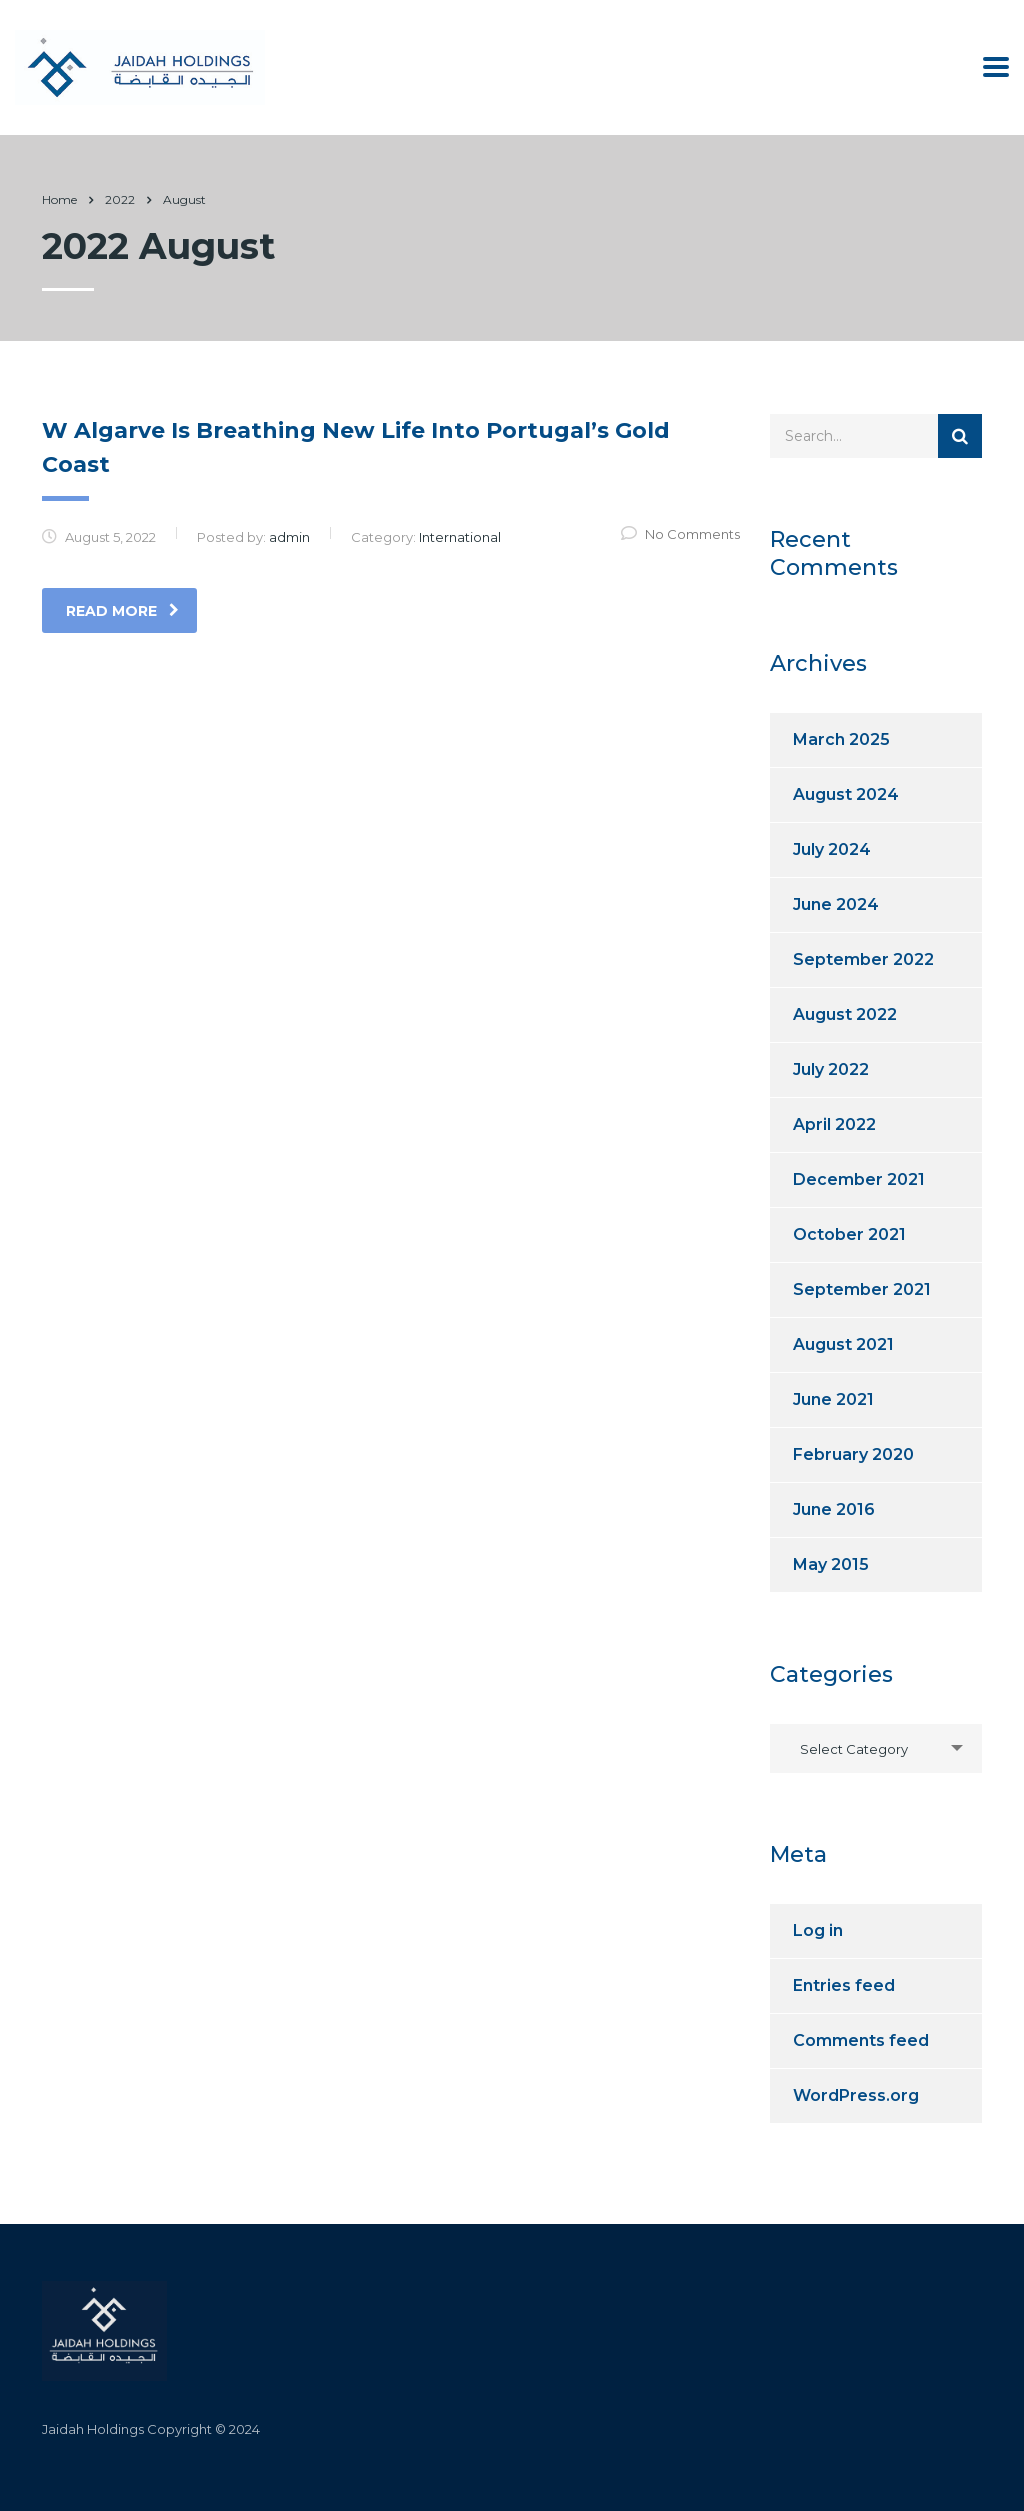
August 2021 (843, 1344)
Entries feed (844, 1985)
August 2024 (846, 794)
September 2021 (862, 1289)
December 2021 (859, 1179)
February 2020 (853, 1454)
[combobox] (876, 1748)
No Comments (680, 534)
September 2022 (863, 959)
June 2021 (833, 1399)
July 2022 (831, 1069)
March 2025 (841, 739)
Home (59, 199)
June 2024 (836, 904)
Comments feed (861, 2040)
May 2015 (831, 1564)
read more (122, 611)
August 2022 (845, 1014)
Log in (818, 1930)
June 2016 (834, 1509)
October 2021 (849, 1234)
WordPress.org (856, 2095)
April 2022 (834, 1124)
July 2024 (832, 849)
